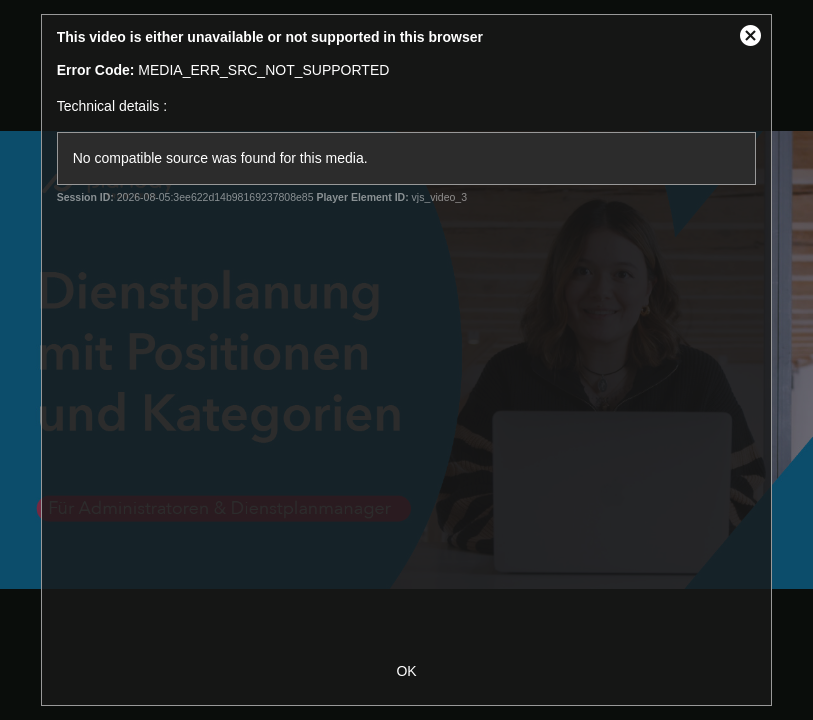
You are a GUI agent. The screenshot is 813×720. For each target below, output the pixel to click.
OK (406, 671)
